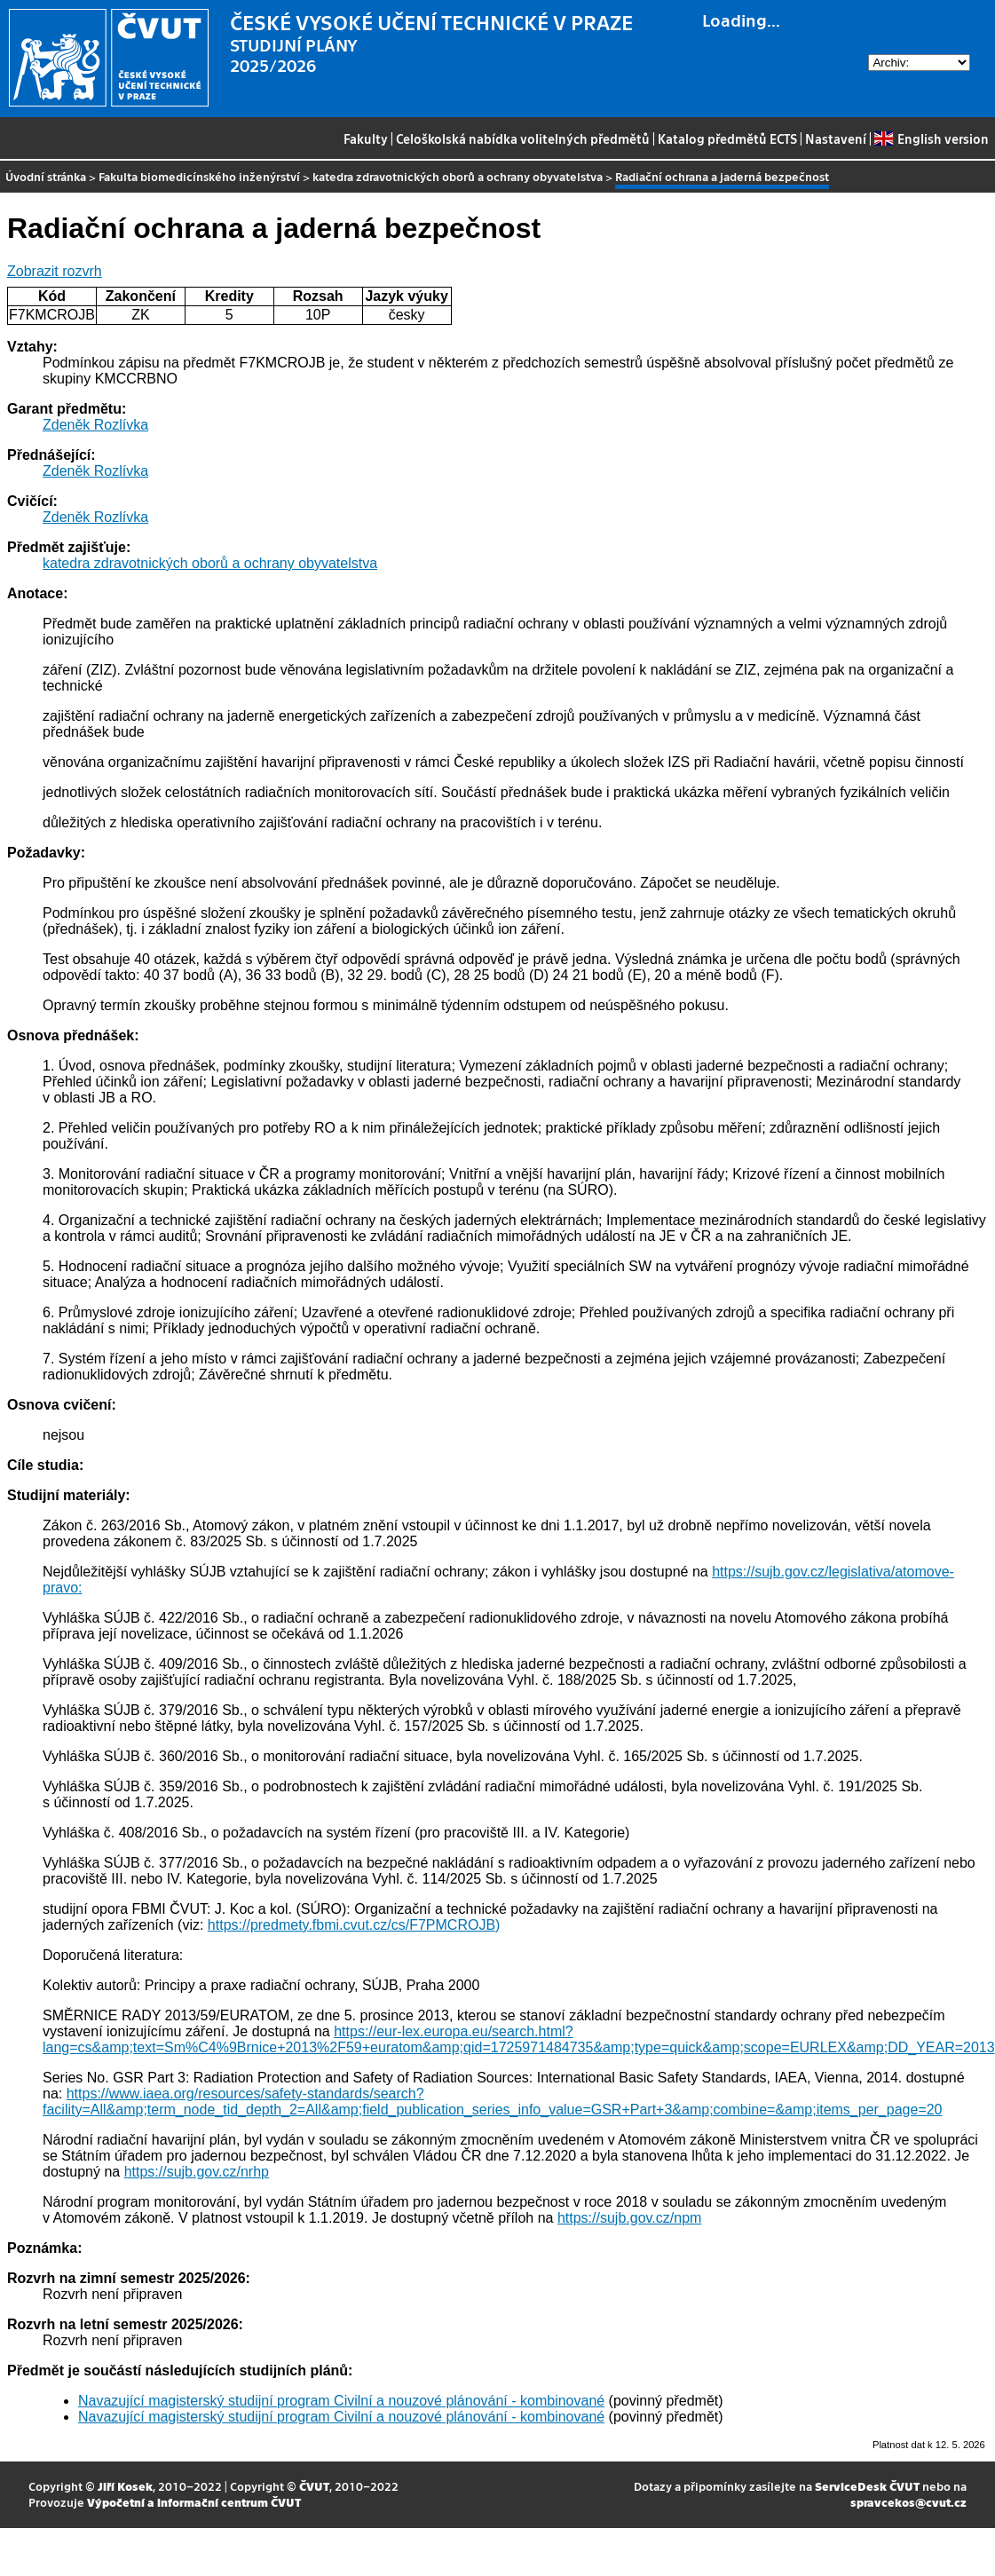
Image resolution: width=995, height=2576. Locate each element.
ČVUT (314, 2486)
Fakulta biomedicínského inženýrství (199, 176)
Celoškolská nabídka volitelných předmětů (523, 138)
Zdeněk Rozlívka (95, 424)
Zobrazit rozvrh (54, 271)
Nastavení (835, 138)
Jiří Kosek (125, 2486)
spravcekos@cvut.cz (908, 2502)
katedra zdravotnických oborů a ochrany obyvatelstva (457, 176)
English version (931, 138)
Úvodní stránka (45, 176)
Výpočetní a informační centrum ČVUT (194, 2502)
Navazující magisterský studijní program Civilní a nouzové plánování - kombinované (341, 2400)
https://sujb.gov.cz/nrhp (196, 2171)
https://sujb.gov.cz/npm (629, 2217)
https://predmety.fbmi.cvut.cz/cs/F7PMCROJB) (354, 1924)
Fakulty (366, 138)
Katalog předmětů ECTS (727, 138)
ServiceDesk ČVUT (867, 2486)
